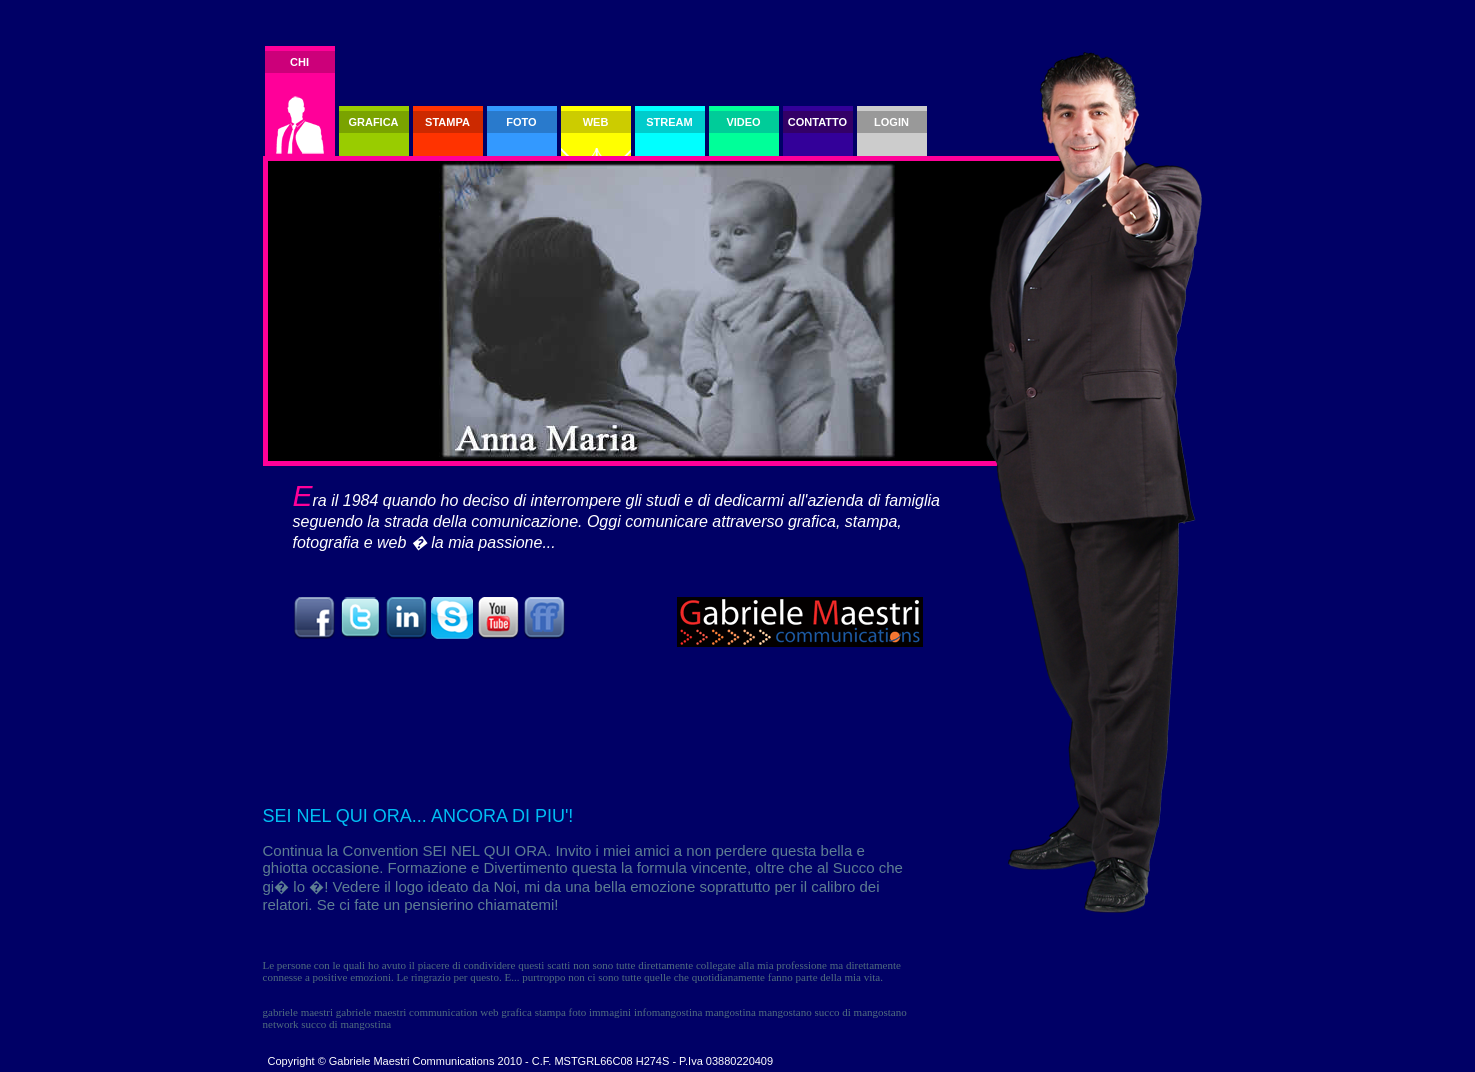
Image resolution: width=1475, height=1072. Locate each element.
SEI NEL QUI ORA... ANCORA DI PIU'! (418, 816)
